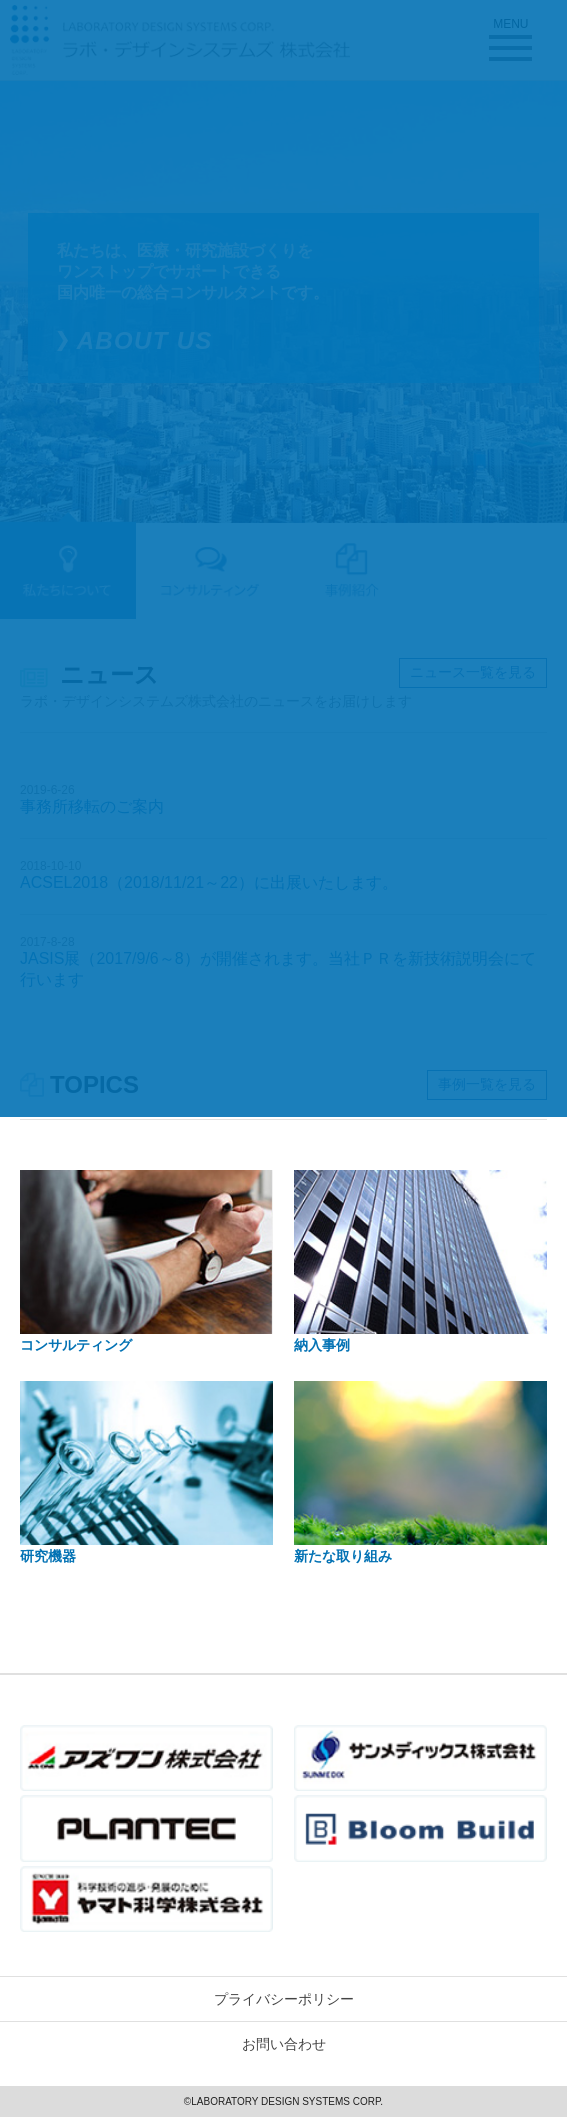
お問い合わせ (284, 2044)
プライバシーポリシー (284, 1999)
